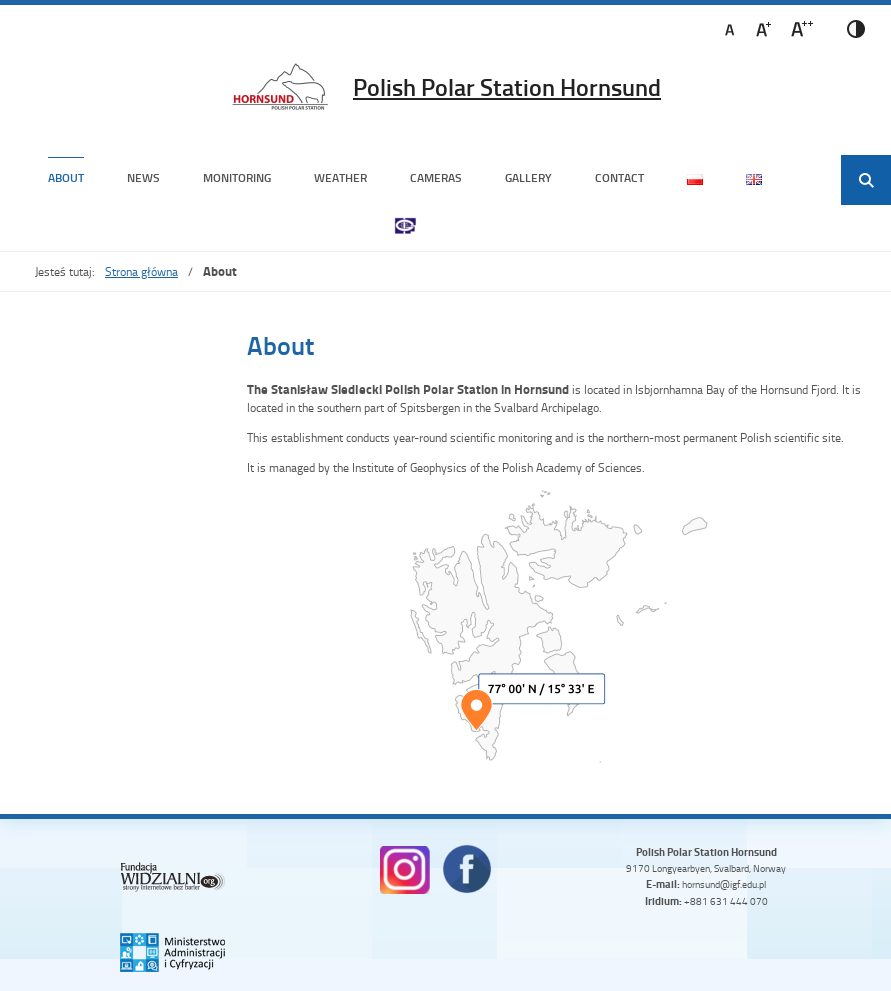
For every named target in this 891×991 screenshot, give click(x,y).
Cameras (436, 177)
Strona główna (141, 271)
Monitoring (237, 177)
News (143, 177)
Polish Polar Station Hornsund (507, 87)
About (66, 177)
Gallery (528, 177)
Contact (619, 177)
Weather (340, 177)
